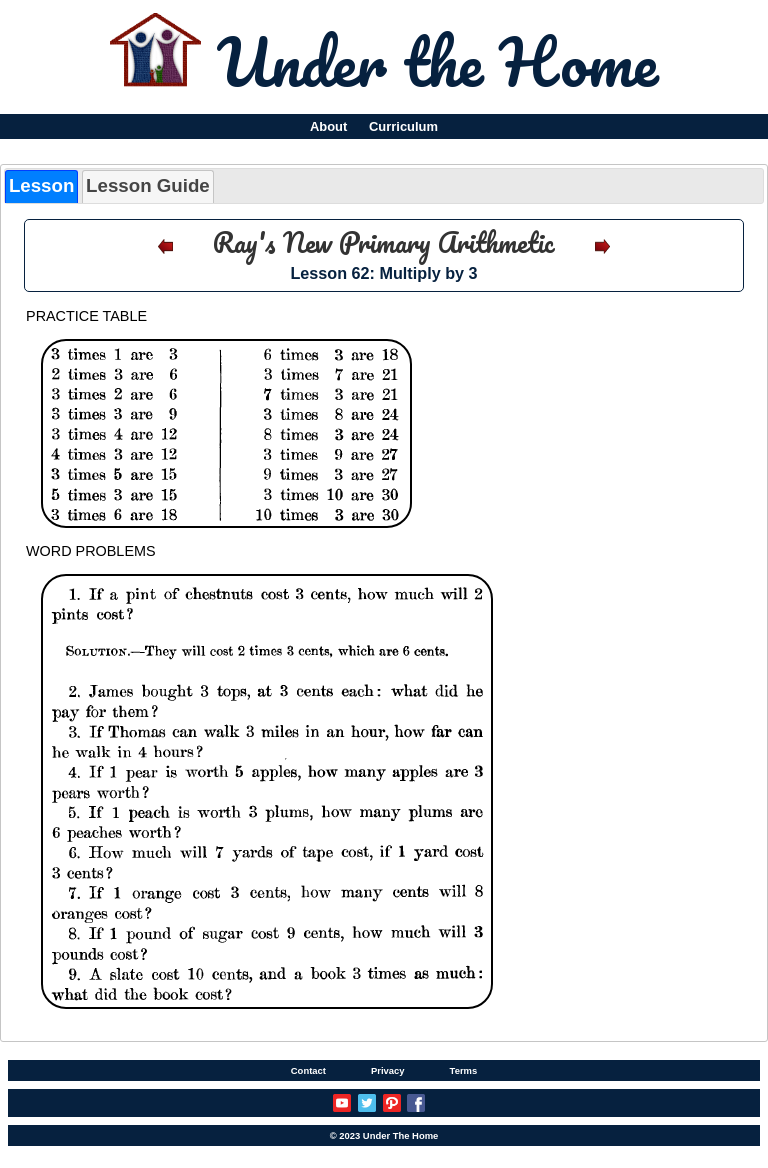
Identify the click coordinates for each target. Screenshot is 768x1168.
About (328, 126)
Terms (464, 1070)
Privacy (388, 1070)
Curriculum (403, 126)
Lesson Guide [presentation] (148, 185)
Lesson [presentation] (41, 185)
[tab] (41, 186)
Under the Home (437, 61)
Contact (308, 1070)
